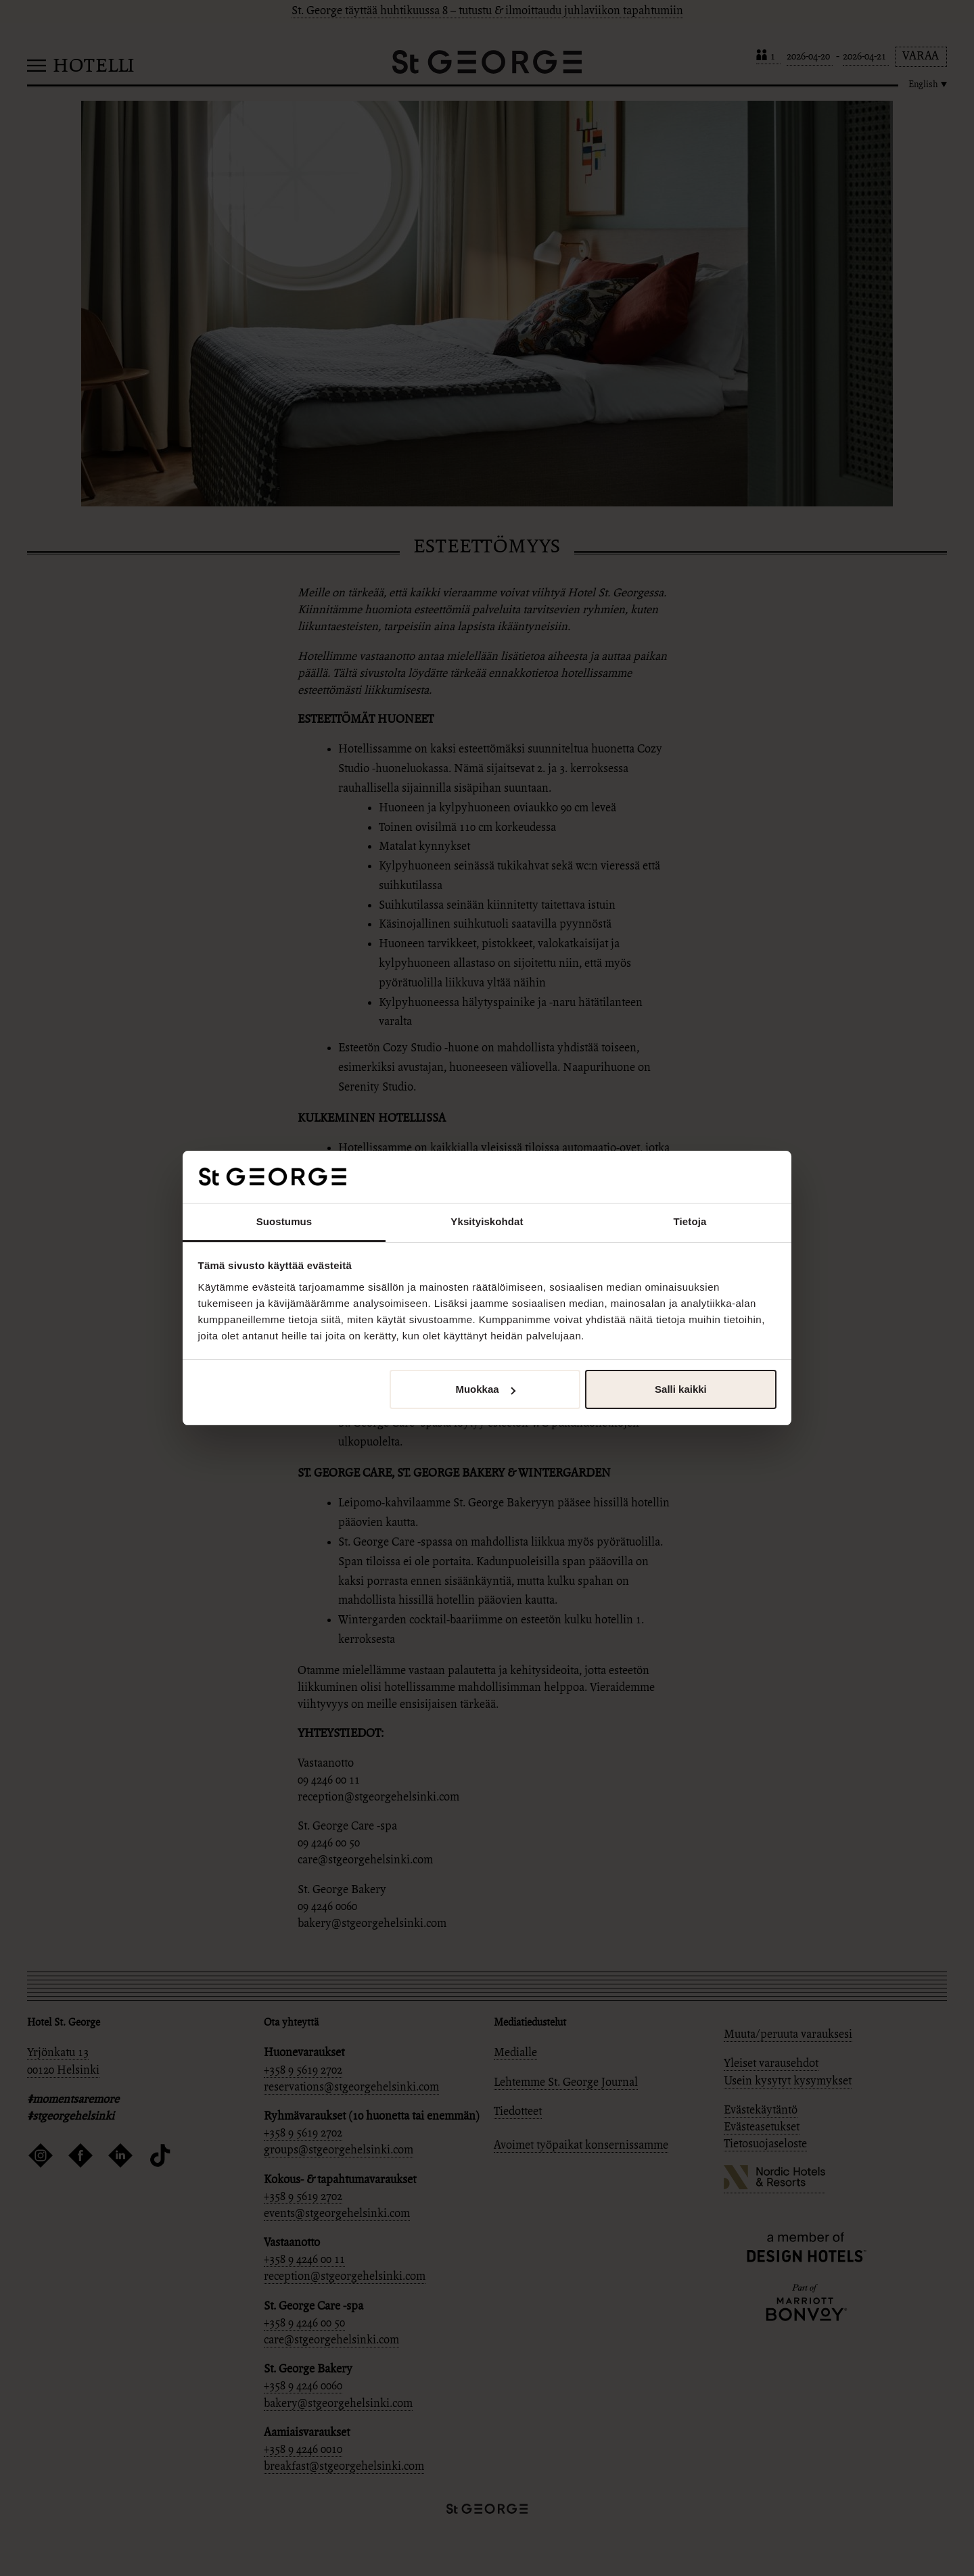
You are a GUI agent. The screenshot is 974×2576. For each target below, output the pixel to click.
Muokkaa (485, 1389)
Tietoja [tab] (690, 1221)
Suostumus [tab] (284, 1221)
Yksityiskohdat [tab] (486, 1221)
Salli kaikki (681, 1389)
